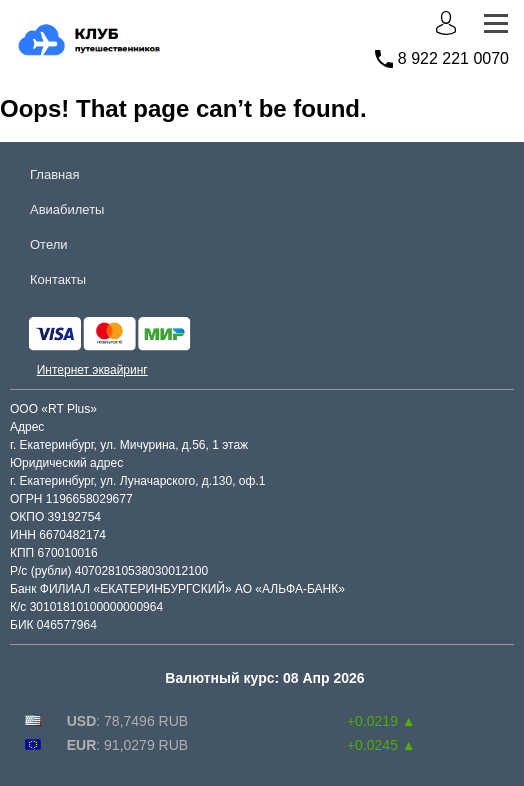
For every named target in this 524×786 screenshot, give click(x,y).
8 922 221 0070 (453, 58)
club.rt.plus (53, 26)
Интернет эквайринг (92, 370)
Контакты (58, 279)
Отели (49, 244)
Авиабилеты (67, 209)
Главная (54, 174)
